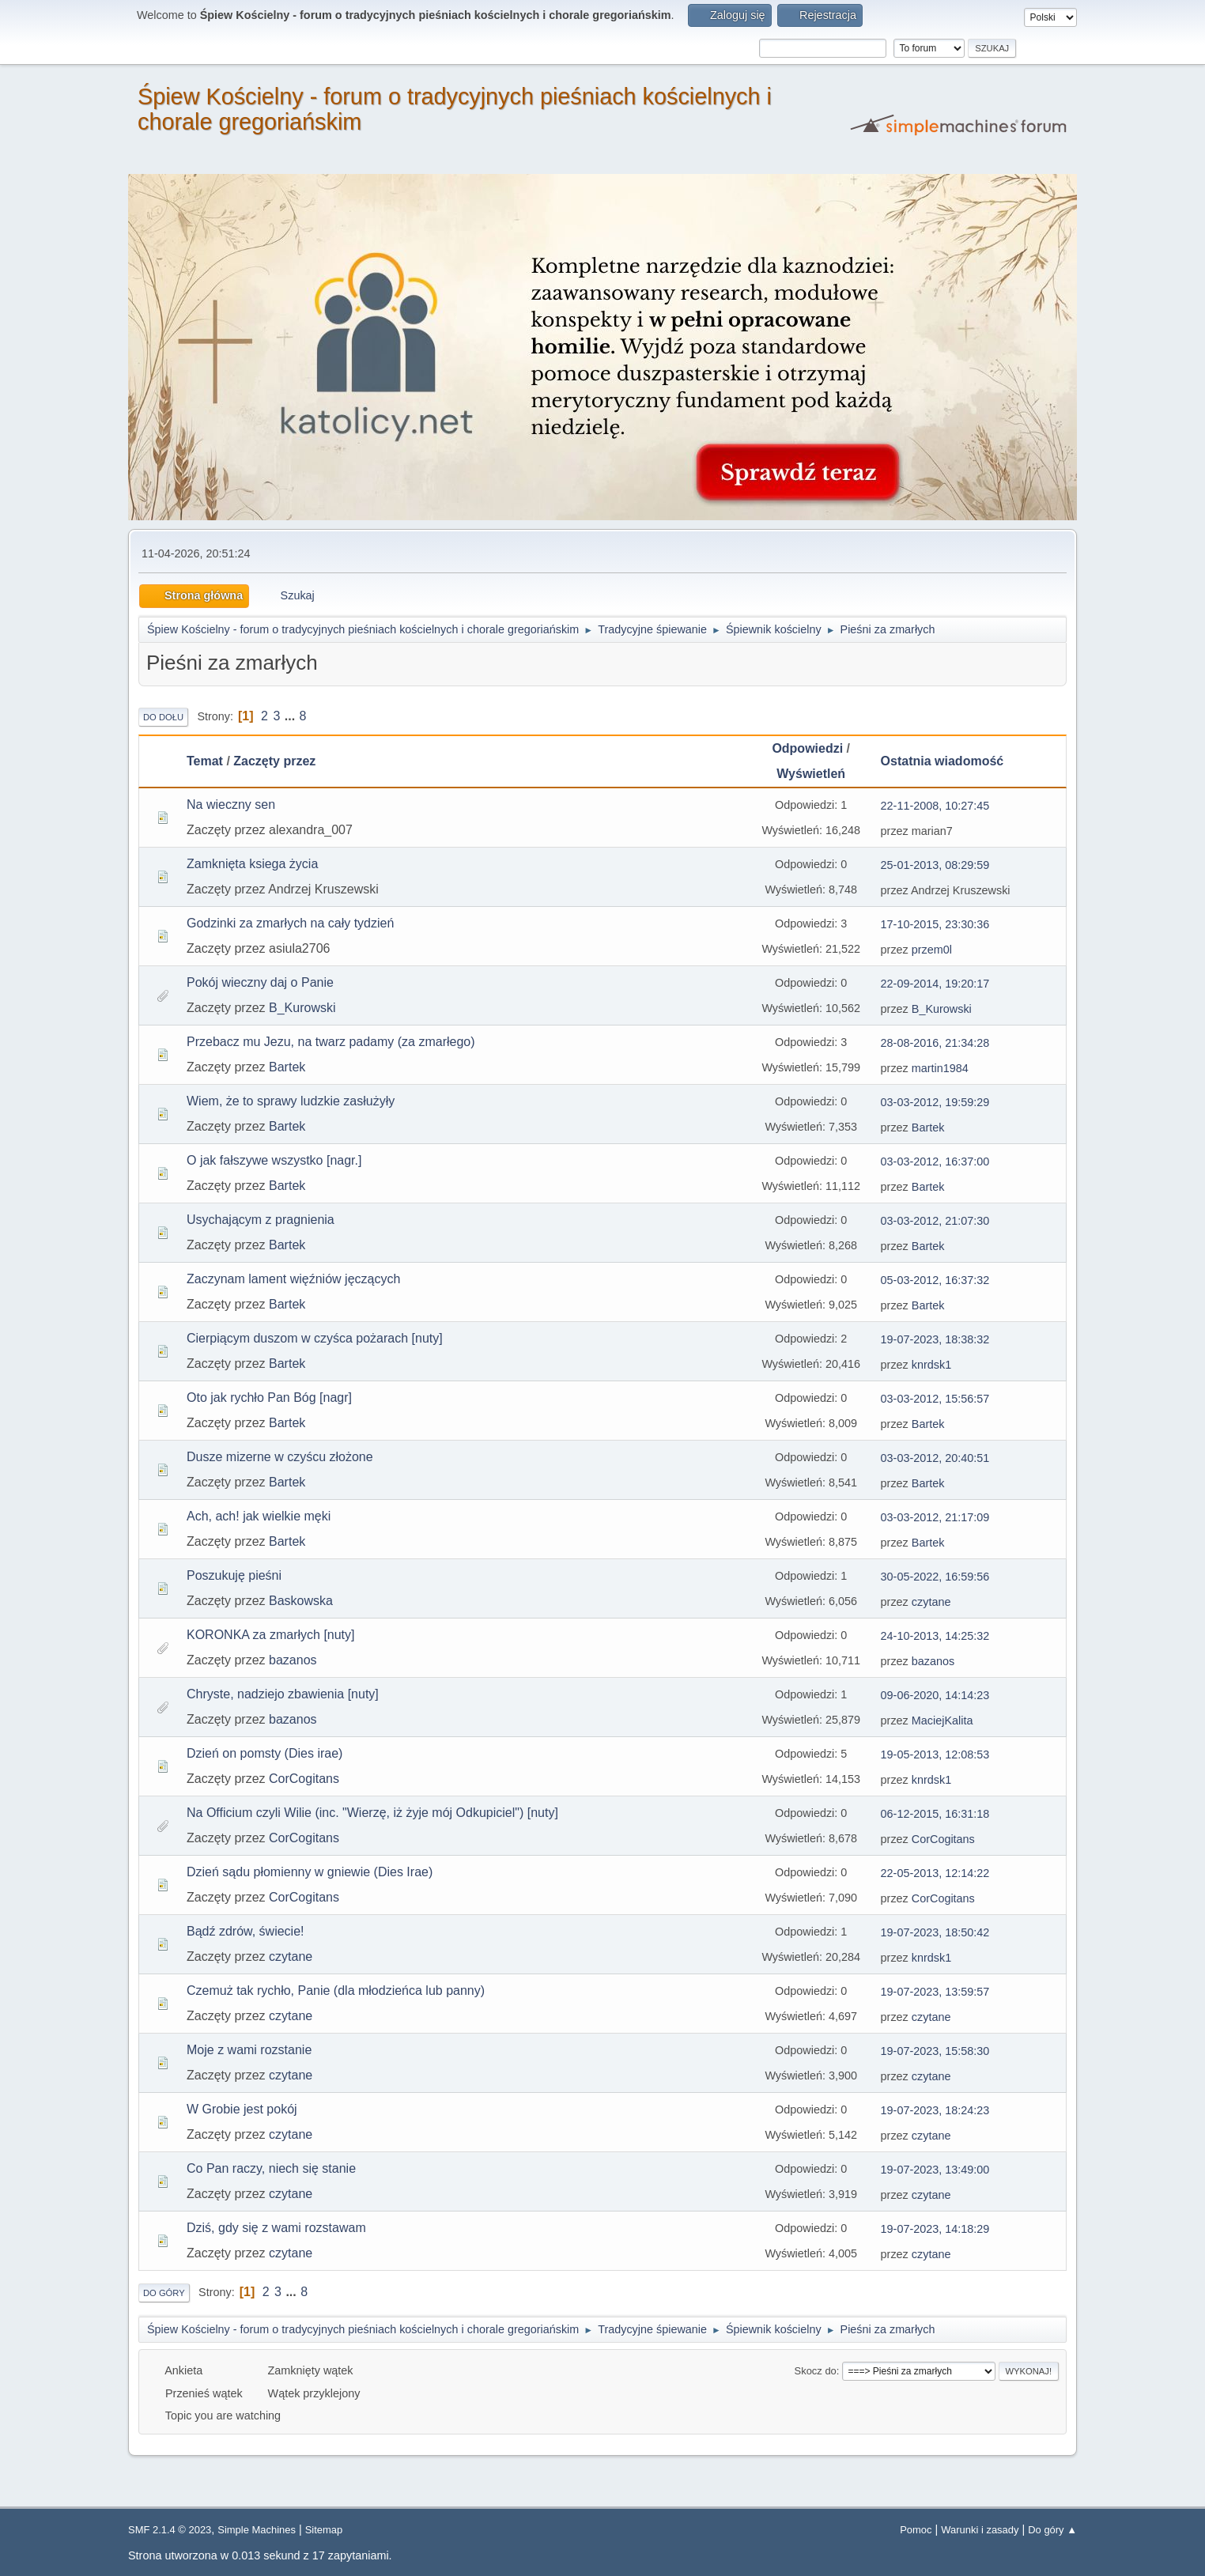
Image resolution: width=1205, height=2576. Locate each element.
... (292, 716)
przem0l (932, 949)
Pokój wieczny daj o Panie (260, 982)
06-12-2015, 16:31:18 (935, 1813)
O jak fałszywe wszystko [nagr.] (274, 1160)
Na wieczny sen (231, 804)
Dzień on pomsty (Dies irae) (264, 1753)
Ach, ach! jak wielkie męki (259, 1516)
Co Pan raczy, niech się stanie (271, 2168)
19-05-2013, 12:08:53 (935, 1754)
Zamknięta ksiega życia (252, 864)
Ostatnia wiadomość (942, 761)
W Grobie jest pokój (242, 2109)
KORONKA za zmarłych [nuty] (271, 1634)
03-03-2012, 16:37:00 (935, 1161)
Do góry (164, 2293)
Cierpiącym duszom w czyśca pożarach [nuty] (315, 1338)
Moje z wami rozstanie (249, 2050)
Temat (205, 761)
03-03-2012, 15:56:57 (935, 1398)
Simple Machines (256, 2530)
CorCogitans (304, 1778)
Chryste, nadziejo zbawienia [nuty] (283, 1694)
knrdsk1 (931, 1364)
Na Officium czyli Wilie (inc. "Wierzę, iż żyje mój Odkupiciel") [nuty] (372, 1812)
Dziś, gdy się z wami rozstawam (276, 2227)
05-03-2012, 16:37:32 (935, 1280)
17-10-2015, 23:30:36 (935, 924)
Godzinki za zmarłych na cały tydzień (290, 923)
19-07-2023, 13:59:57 (935, 1991)
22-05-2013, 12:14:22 (935, 1873)
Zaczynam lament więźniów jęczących (293, 1279)
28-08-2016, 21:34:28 (935, 1043)
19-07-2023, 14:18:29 (935, 2229)
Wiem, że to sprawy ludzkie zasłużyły (291, 1101)
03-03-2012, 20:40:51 (935, 1458)
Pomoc (915, 2530)
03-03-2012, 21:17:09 (935, 1517)
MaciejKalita (942, 1720)
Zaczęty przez (281, 761)
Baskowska (301, 1600)
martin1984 (940, 1068)
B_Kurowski (302, 1007)
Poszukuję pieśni (234, 1575)
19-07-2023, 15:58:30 (935, 2051)
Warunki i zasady (979, 2530)
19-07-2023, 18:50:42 (935, 1932)
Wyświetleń (810, 773)
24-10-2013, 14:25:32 (935, 1636)
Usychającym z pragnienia (260, 1219)
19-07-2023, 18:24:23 (935, 2110)
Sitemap (324, 2530)
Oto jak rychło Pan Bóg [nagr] (269, 1397)
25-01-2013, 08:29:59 (935, 865)
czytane (931, 1602)
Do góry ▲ (1052, 2530)
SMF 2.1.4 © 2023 (169, 2530)
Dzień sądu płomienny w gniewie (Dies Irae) (310, 1872)
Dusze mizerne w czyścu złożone (280, 1457)
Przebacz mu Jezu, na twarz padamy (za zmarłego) (331, 1041)
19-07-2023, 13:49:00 (935, 2169)
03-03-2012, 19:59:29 (935, 1102)
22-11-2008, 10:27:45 (935, 805)
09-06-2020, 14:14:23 (935, 1695)
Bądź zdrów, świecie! (245, 1931)
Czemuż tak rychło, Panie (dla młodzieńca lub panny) (336, 1990)
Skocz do (816, 2371)
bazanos (293, 1660)
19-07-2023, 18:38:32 (935, 1339)
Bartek (287, 1067)
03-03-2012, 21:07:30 (935, 1220)
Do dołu (163, 717)
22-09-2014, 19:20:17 (935, 983)
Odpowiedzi (807, 748)
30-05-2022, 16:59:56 (935, 1576)
